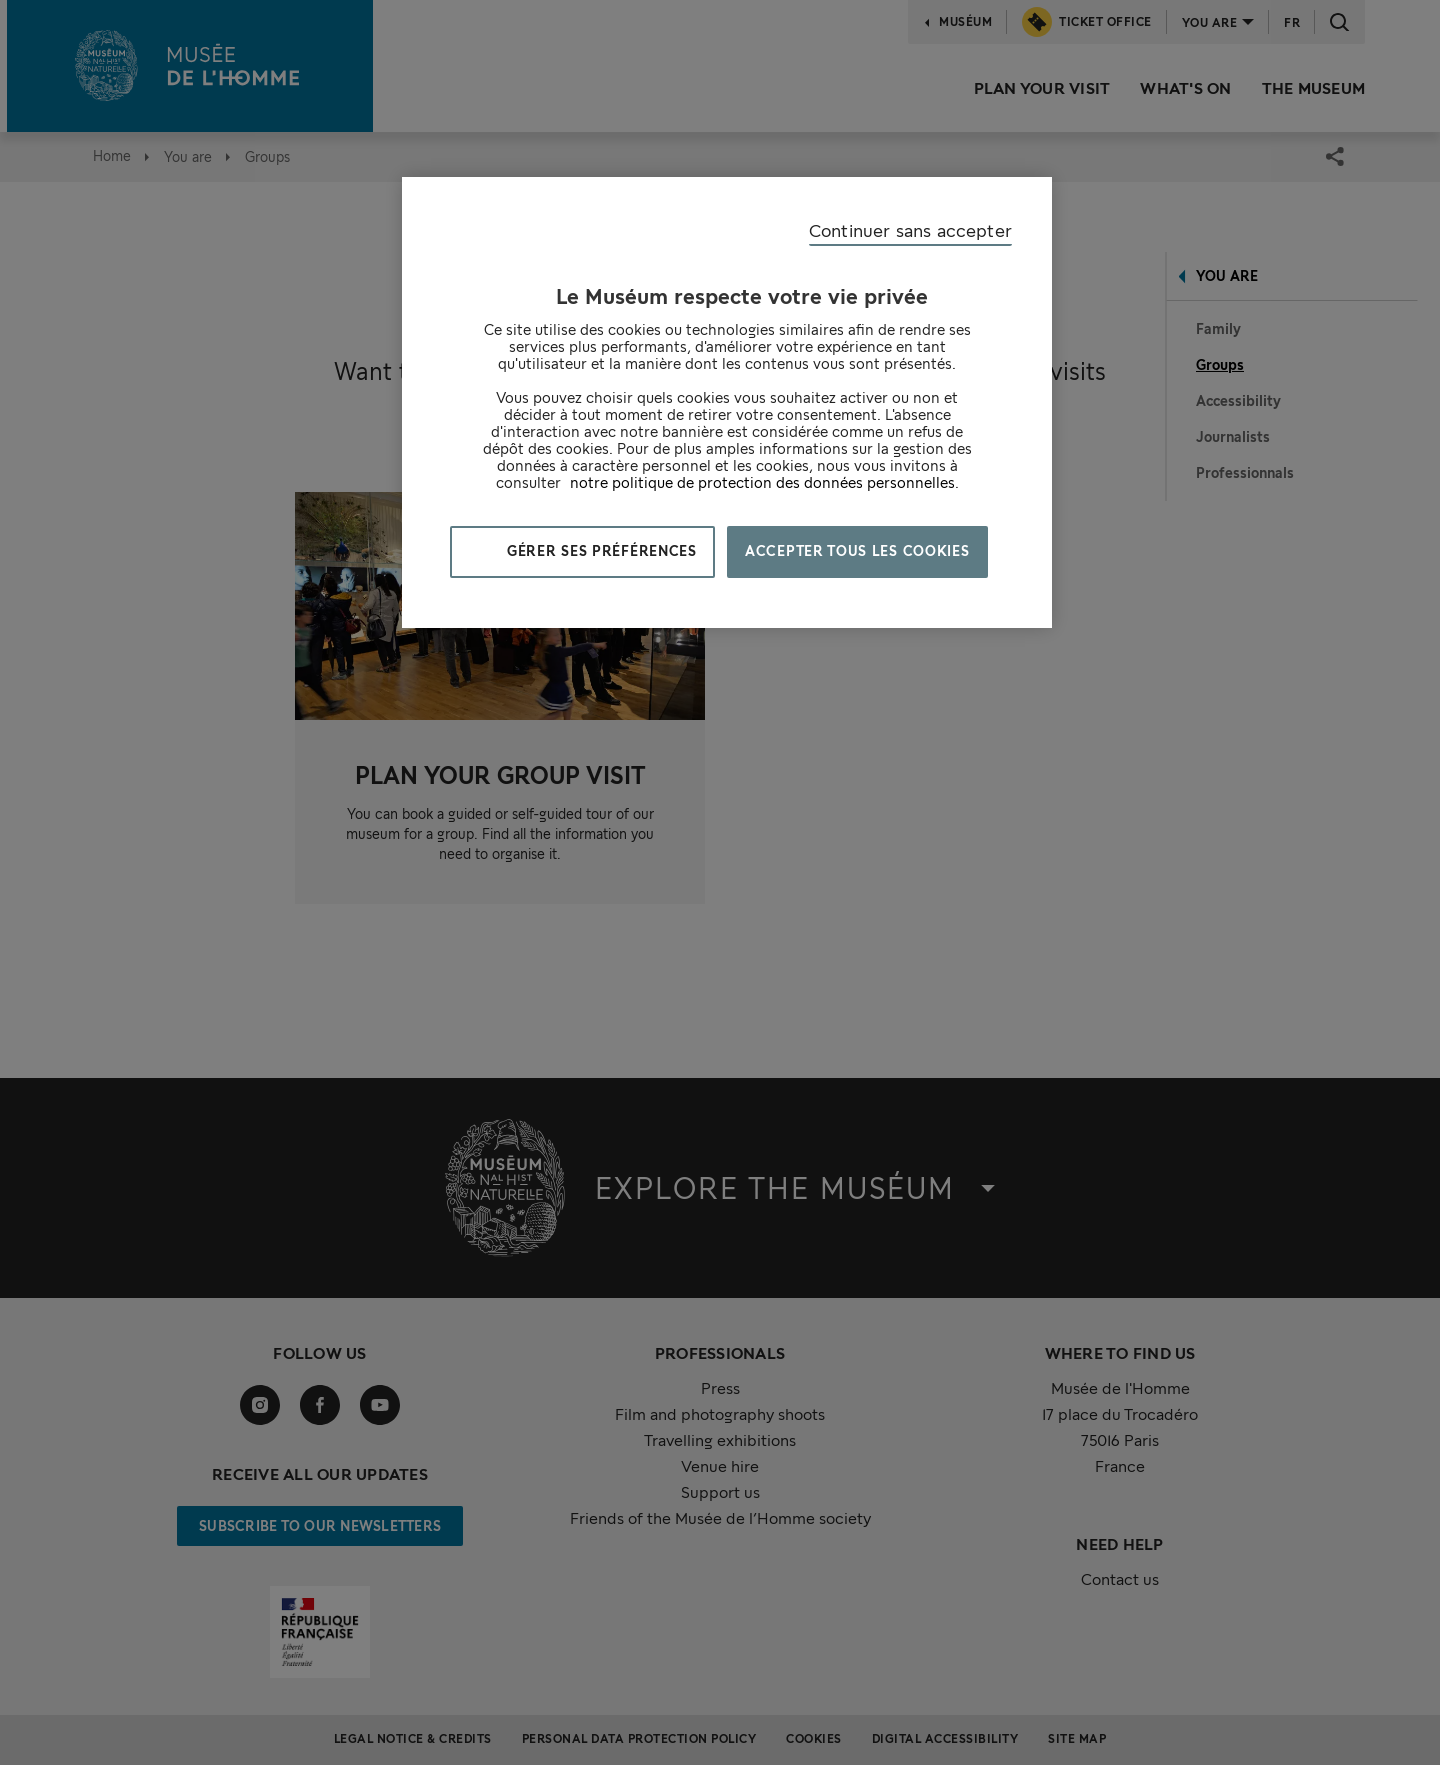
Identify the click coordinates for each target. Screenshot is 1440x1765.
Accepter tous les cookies (857, 551)
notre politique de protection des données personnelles (762, 482)
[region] (727, 402)
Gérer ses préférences (600, 551)
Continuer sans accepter (910, 230)
